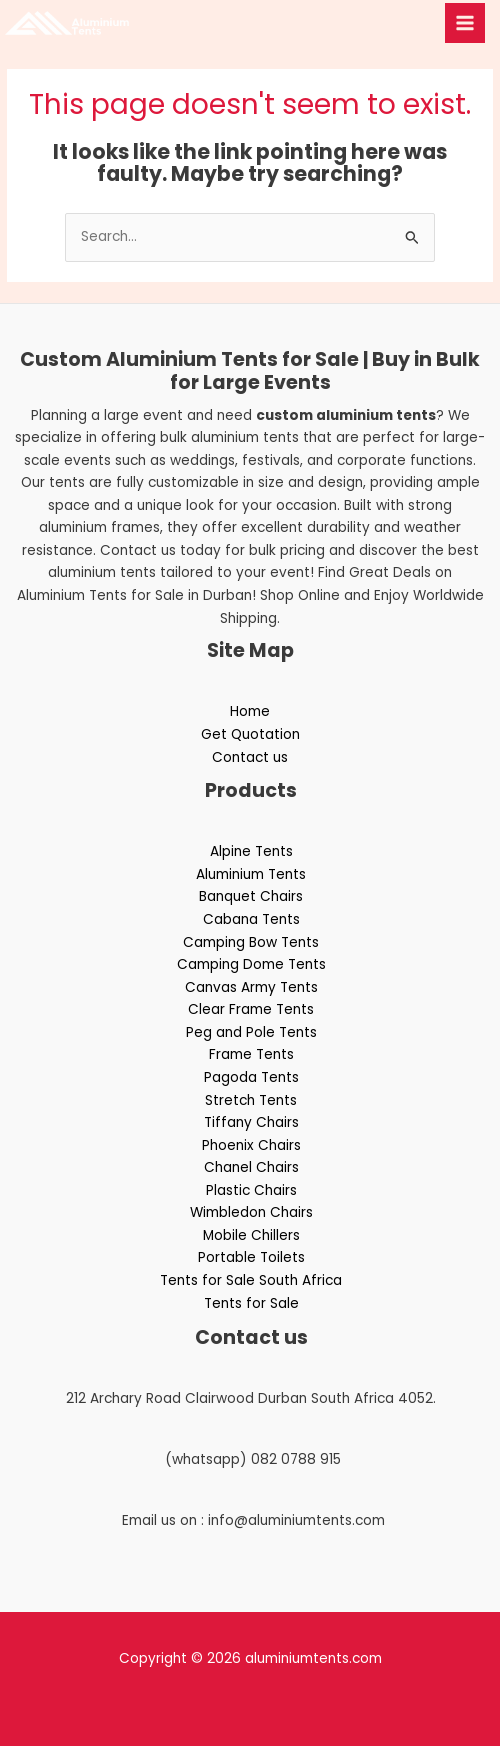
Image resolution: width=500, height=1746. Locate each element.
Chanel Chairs (251, 1167)
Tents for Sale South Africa (251, 1280)
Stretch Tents (251, 1100)
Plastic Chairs (251, 1190)
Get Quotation (250, 734)
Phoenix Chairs (251, 1145)
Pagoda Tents (251, 1077)
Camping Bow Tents (251, 942)
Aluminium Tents (251, 874)
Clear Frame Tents (251, 1009)
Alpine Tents (251, 851)
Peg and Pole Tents (251, 1032)
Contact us (250, 757)
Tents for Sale (251, 1303)
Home (250, 711)
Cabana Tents (251, 919)
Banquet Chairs (251, 896)
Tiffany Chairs (251, 1122)
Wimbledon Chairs (251, 1212)
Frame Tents (251, 1054)
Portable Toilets (251, 1257)
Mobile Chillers (251, 1235)
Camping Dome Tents (251, 964)
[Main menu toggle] (465, 23)
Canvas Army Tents (251, 987)
